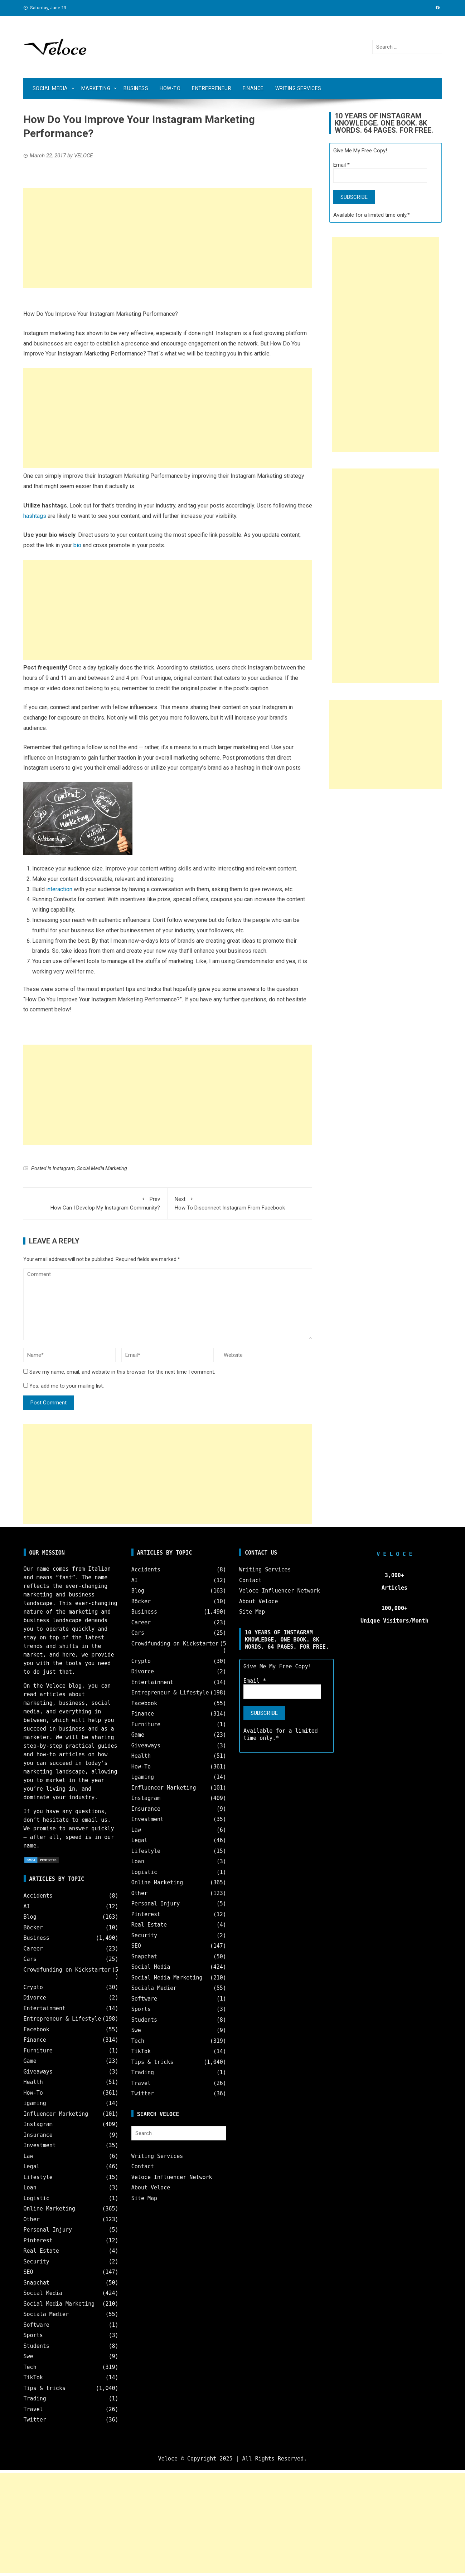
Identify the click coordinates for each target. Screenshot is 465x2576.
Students (36, 2346)
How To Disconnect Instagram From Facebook (240, 1203)
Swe (28, 2356)
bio (77, 545)
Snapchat (36, 2283)
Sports (33, 2335)
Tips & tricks (45, 2388)
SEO (28, 2272)
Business (135, 88)
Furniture (38, 2050)
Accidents (38, 1896)
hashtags (35, 515)
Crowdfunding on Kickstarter (67, 1970)
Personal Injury (48, 2230)
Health (33, 2082)
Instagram (64, 1168)
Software (36, 2325)
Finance (253, 88)
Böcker (33, 1927)
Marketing (96, 88)
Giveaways (38, 2072)
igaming (35, 2103)
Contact (142, 2166)
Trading (35, 2398)
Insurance (38, 2135)
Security (36, 2261)
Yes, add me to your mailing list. (63, 1386)
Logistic (36, 2198)
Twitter (35, 2419)
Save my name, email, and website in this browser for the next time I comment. (122, 1372)
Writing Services (298, 88)
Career (33, 1949)
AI (27, 1906)
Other (32, 2219)
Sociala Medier (46, 2314)
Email (341, 165)
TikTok (33, 2377)
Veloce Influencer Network (171, 2177)
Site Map (144, 2198)
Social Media (50, 88)
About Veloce (150, 2187)
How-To (170, 88)
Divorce (35, 1997)
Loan (30, 2187)
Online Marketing (50, 2208)
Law (28, 2156)
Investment (40, 2145)
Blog (30, 1917)
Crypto (33, 1987)
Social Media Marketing (102, 1168)
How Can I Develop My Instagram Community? (95, 1203)
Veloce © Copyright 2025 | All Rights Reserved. (232, 2458)
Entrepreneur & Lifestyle (62, 2019)
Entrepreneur (211, 88)
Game (30, 2061)
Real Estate (41, 2251)
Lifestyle (38, 2177)
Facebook (36, 2029)
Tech (30, 2367)
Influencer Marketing (56, 2114)
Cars (30, 1959)
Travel (33, 2409)
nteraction (60, 889)
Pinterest (38, 2240)
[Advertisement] (167, 238)
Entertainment (45, 2008)
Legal (32, 2166)
